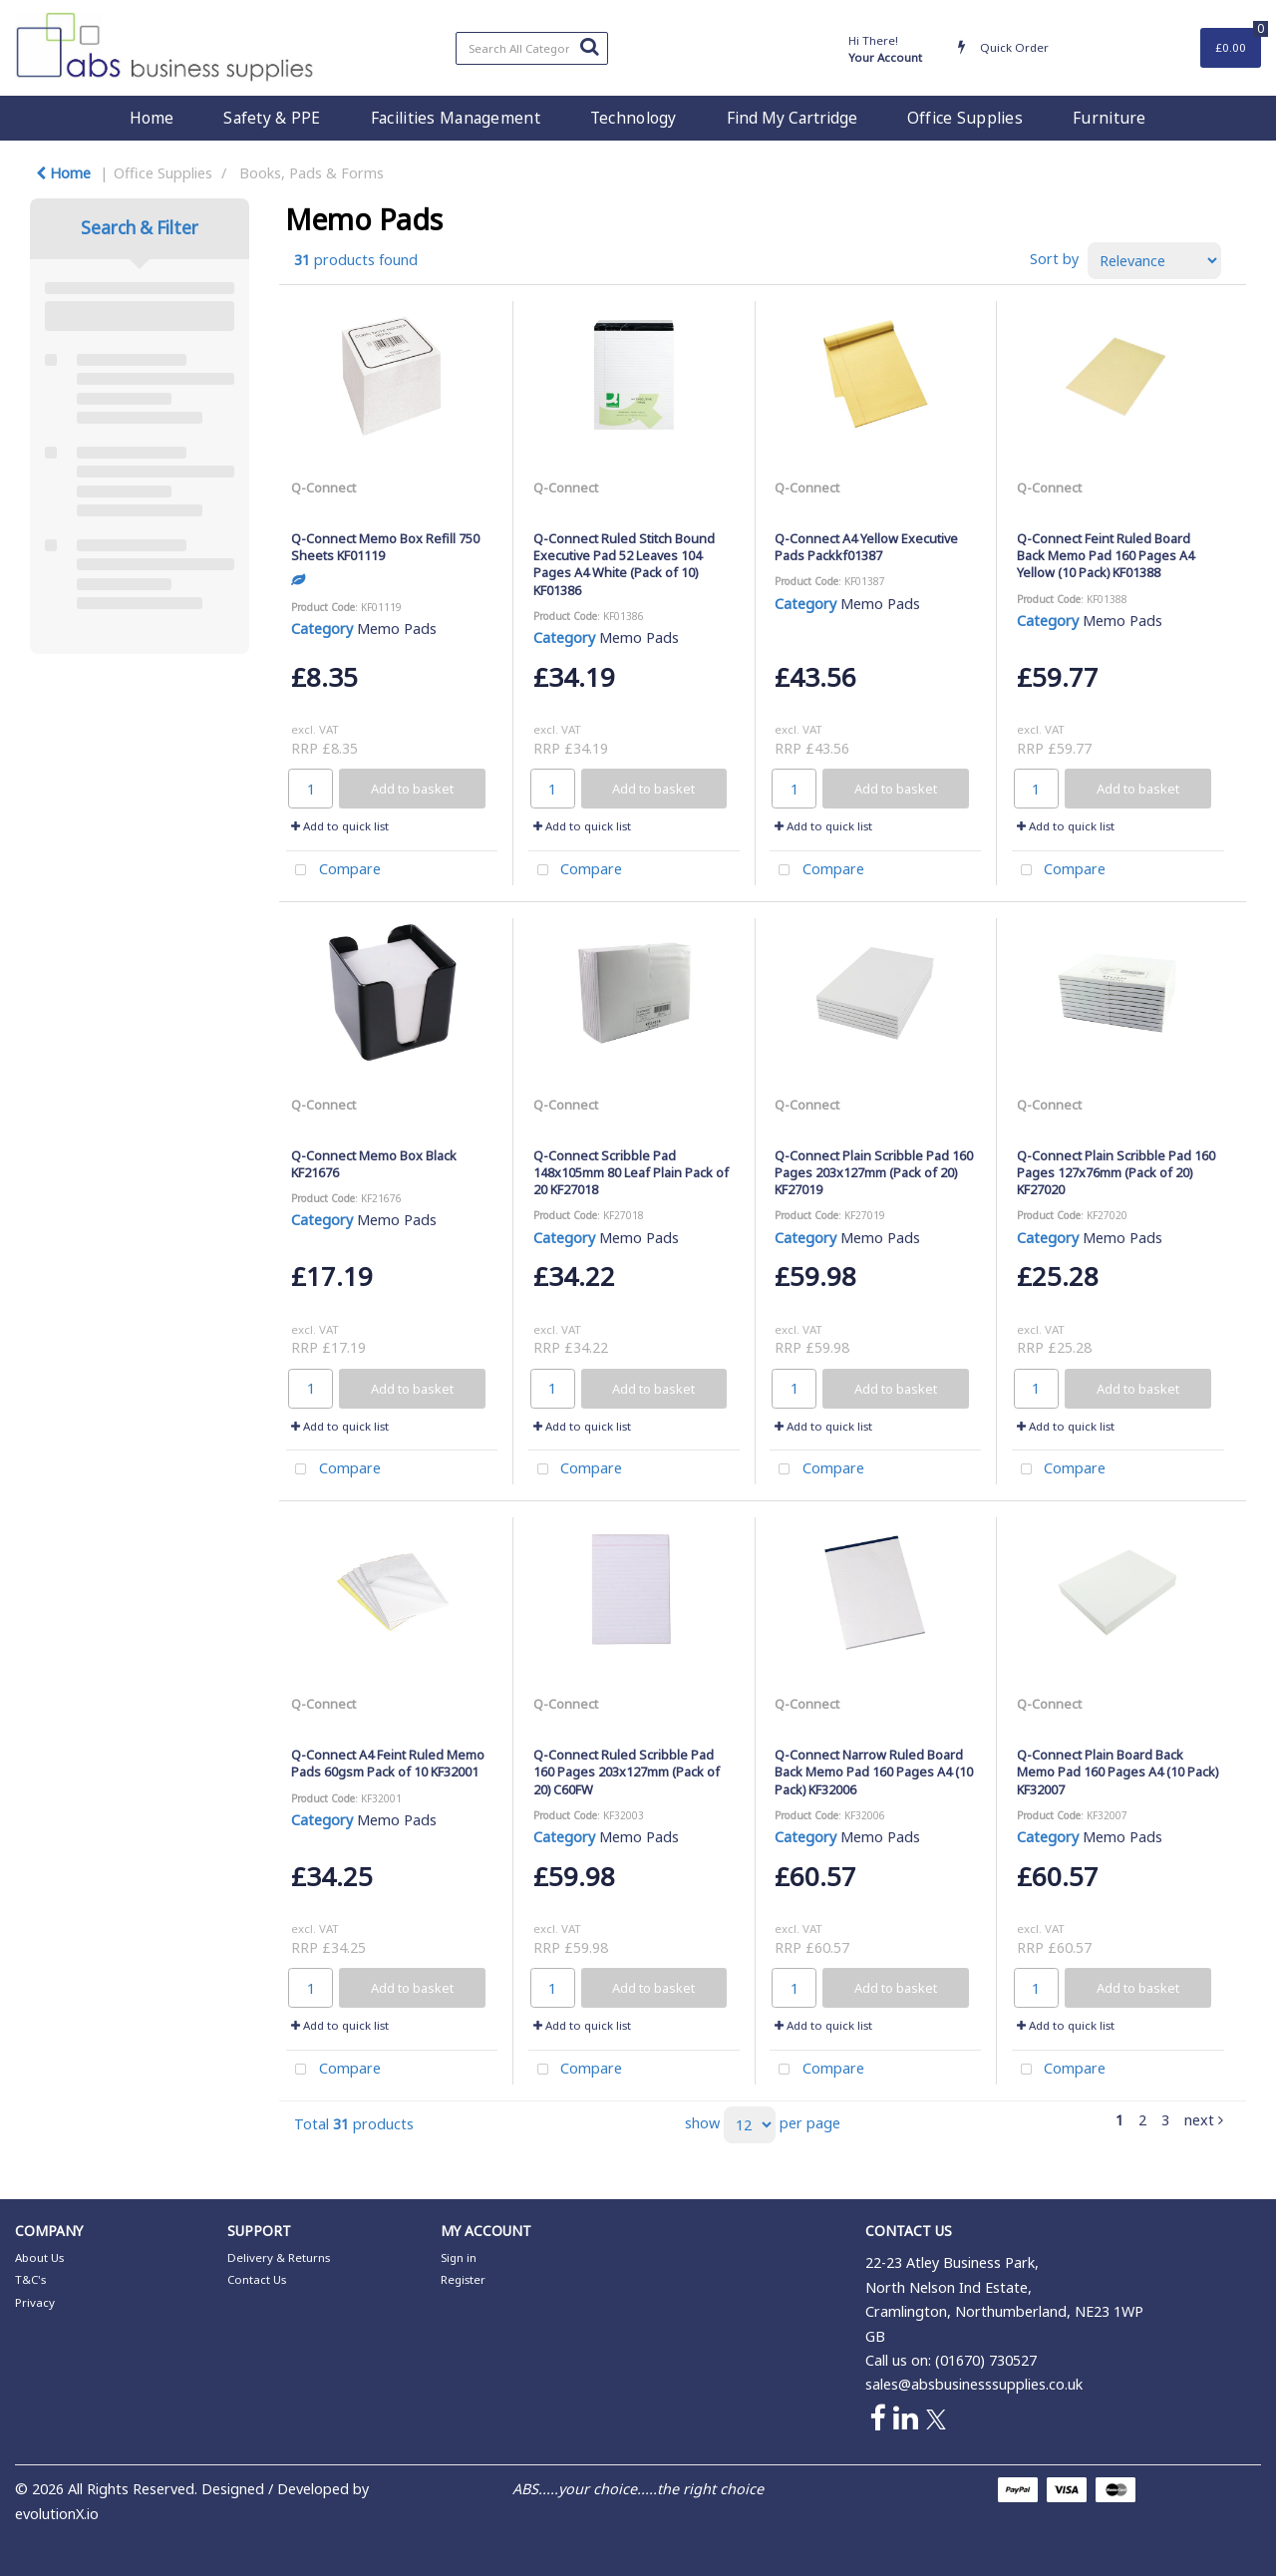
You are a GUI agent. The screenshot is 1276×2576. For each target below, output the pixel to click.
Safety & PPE (271, 118)
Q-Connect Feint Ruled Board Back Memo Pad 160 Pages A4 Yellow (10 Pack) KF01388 (1105, 555)
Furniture (1109, 118)
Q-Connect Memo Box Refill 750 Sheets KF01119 (385, 546)
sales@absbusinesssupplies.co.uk (974, 2384)
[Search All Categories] (532, 48)
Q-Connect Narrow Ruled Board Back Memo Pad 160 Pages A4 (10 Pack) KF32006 (874, 1772)
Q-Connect (323, 487)
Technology (633, 118)
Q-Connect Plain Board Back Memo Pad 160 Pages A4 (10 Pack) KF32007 (1117, 1772)
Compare (333, 870)
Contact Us (256, 2279)
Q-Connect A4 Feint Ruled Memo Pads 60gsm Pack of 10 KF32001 (387, 1763)
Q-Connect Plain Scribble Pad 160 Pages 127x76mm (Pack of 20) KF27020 (1116, 1172)
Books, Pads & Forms (311, 172)
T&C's (30, 2279)
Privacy (35, 2302)
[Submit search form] (589, 46)
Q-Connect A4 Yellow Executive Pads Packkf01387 (866, 546)
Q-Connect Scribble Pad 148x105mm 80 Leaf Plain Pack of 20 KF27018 (631, 1172)
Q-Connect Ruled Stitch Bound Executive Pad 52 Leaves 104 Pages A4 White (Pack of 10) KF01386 (624, 564)
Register (463, 2279)
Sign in (459, 2257)
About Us (39, 2257)
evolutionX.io (57, 2513)
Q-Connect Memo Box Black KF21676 (374, 1163)
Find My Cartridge (792, 118)
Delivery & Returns (278, 2257)
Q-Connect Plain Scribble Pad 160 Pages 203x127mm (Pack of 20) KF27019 (874, 1172)
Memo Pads (397, 628)
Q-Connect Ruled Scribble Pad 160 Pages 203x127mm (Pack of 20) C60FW (626, 1772)
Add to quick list (340, 825)
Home (151, 118)
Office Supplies (965, 118)
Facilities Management (455, 118)
